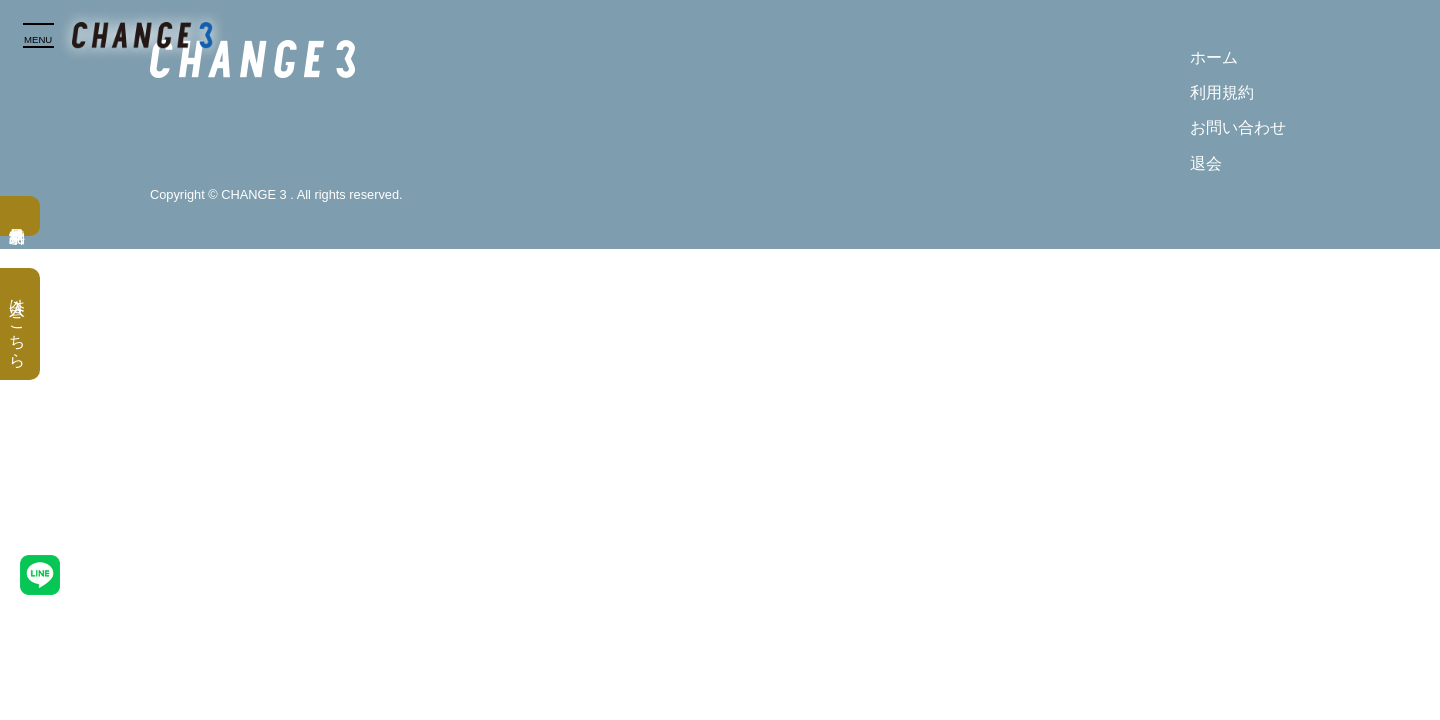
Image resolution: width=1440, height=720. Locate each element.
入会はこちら (17, 324)
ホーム (1214, 57)
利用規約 (1222, 92)
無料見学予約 (20, 216)
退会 (1206, 163)
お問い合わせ (1238, 127)
